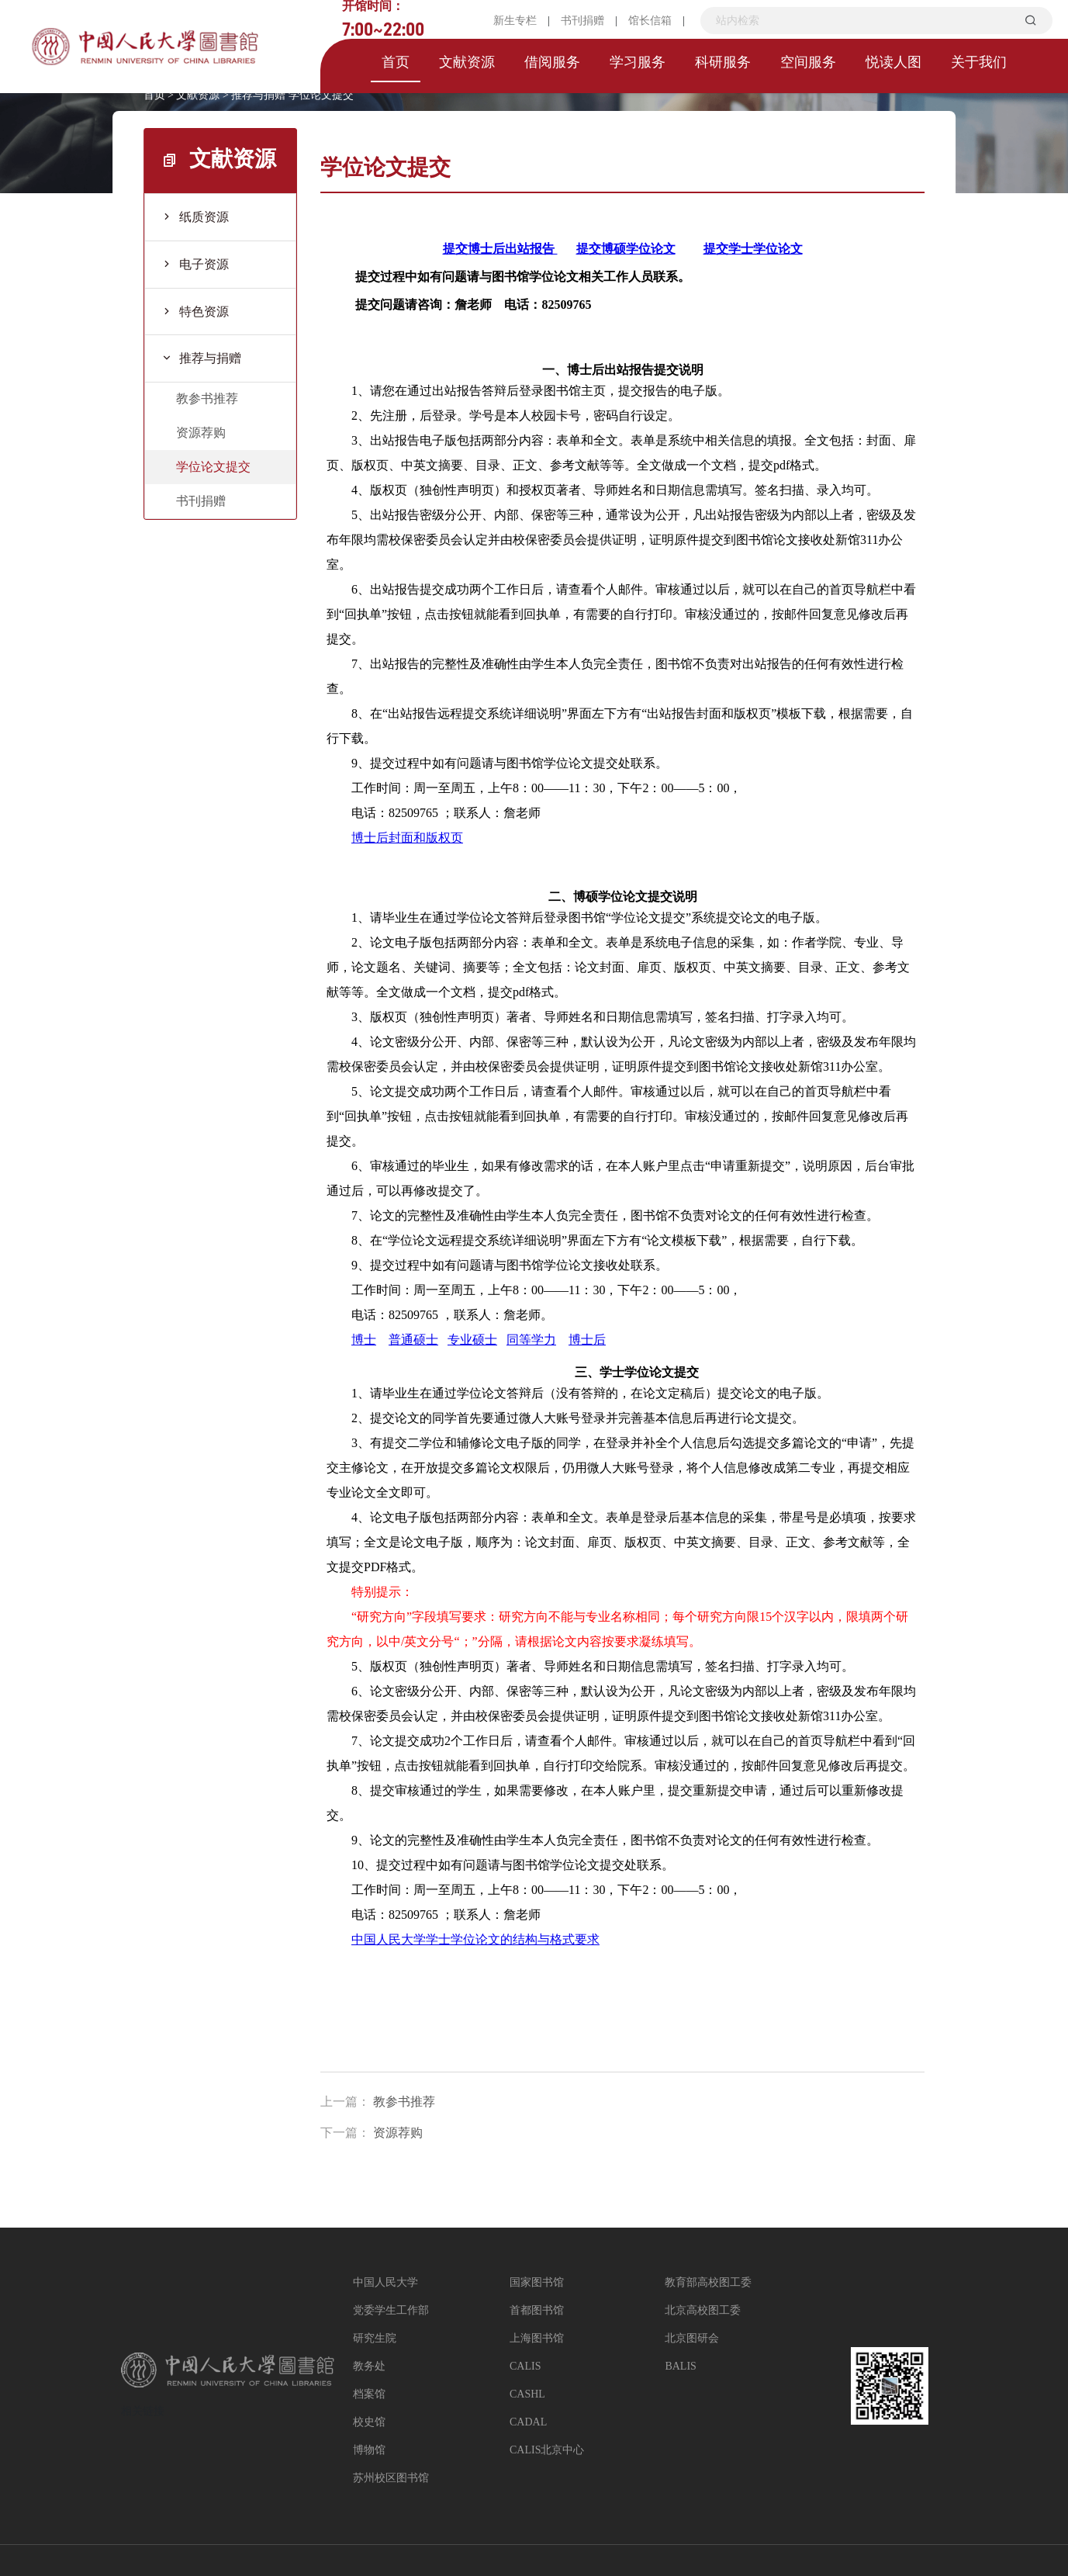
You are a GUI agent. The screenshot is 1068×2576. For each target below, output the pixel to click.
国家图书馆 (537, 2282)
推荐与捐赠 (258, 95)
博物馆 (369, 2450)
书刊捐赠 (582, 20)
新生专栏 (515, 20)
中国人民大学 (385, 2282)
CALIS (525, 2366)
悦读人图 (893, 62)
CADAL (528, 2422)
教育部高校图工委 (708, 2282)
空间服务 (808, 62)
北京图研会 (692, 2338)
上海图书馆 (537, 2338)
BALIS (680, 2366)
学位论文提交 (321, 95)
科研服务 (723, 62)
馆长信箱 (650, 20)
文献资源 (467, 62)
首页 (396, 62)
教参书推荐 (207, 398)
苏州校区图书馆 (391, 2478)
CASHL (527, 2394)
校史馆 (369, 2422)
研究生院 (374, 2338)
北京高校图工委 (703, 2310)
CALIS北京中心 (547, 2450)
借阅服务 (552, 62)
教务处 (369, 2366)
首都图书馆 (537, 2310)
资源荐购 (201, 432)
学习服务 (637, 62)
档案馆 (369, 2394)
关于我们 (979, 62)
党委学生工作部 (391, 2310)
